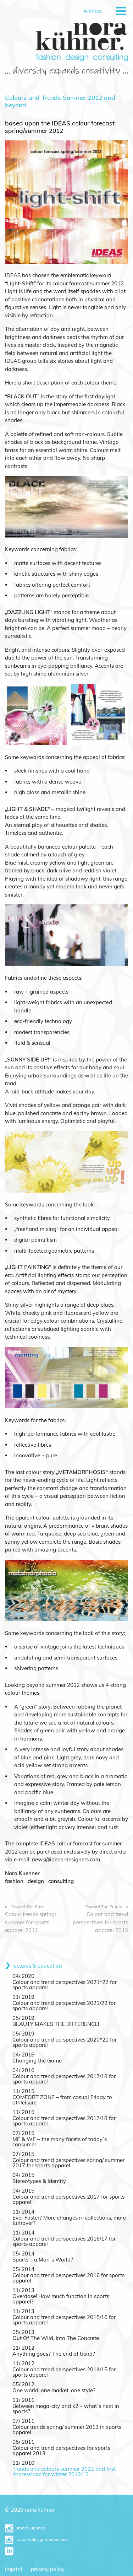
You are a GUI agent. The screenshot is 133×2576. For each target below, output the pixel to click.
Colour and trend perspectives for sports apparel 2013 (61, 2451)
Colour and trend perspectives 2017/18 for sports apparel (64, 2079)
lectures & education (37, 1965)
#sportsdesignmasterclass (36, 2539)
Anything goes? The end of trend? (53, 2353)
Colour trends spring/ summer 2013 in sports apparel (66, 2430)
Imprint (13, 2569)
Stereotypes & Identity (39, 2181)
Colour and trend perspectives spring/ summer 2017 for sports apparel (68, 2163)
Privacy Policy (48, 2569)
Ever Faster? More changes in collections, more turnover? (69, 2220)
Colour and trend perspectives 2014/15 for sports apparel (64, 2372)
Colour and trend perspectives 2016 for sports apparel (68, 2278)
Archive (92, 10)
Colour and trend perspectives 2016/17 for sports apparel (64, 2241)
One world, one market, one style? (53, 2390)
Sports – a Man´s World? (42, 2259)
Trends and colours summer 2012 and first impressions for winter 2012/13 (64, 2471)
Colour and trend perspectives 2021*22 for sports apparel (64, 1985)
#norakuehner (24, 2528)
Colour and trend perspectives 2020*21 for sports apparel (64, 2042)
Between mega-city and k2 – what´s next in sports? (65, 2409)
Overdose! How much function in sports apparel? (60, 2299)
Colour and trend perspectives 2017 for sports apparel (68, 2199)
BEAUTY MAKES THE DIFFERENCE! (55, 2024)
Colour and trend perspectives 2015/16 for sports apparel (64, 2320)
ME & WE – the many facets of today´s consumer (59, 2142)
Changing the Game (37, 2060)
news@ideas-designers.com (66, 1859)
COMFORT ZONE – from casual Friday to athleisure (62, 2100)
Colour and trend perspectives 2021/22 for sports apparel (64, 2006)
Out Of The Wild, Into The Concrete (55, 2338)
